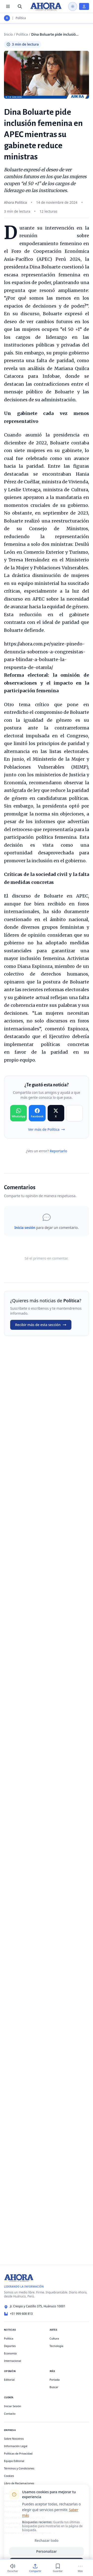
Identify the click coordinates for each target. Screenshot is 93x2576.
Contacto (9, 2413)
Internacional (12, 2361)
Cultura (54, 2338)
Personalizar (46, 2551)
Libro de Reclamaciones (19, 2483)
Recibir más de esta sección (40, 1324)
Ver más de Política (46, 1129)
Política (21, 18)
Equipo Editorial (14, 2461)
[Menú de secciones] (8, 6)
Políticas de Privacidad (18, 2453)
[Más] (80, 2568)
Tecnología (56, 2346)
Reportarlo (58, 1151)
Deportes (10, 2346)
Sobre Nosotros (14, 2438)
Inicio (8, 34)
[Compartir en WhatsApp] (18, 1113)
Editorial (9, 2379)
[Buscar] (20, 6)
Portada (55, 2379)
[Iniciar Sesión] (84, 6)
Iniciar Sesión (12, 2406)
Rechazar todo (47, 2540)
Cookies (9, 2476)
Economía (10, 2353)
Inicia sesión (24, 1227)
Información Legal (15, 2446)
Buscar (54, 2387)
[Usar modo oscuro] (72, 6)
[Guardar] (58, 2568)
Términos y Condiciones (19, 2468)
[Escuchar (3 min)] (13, 2568)
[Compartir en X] (56, 1113)
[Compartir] (35, 2568)
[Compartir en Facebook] (37, 1113)
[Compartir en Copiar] (74, 1113)
